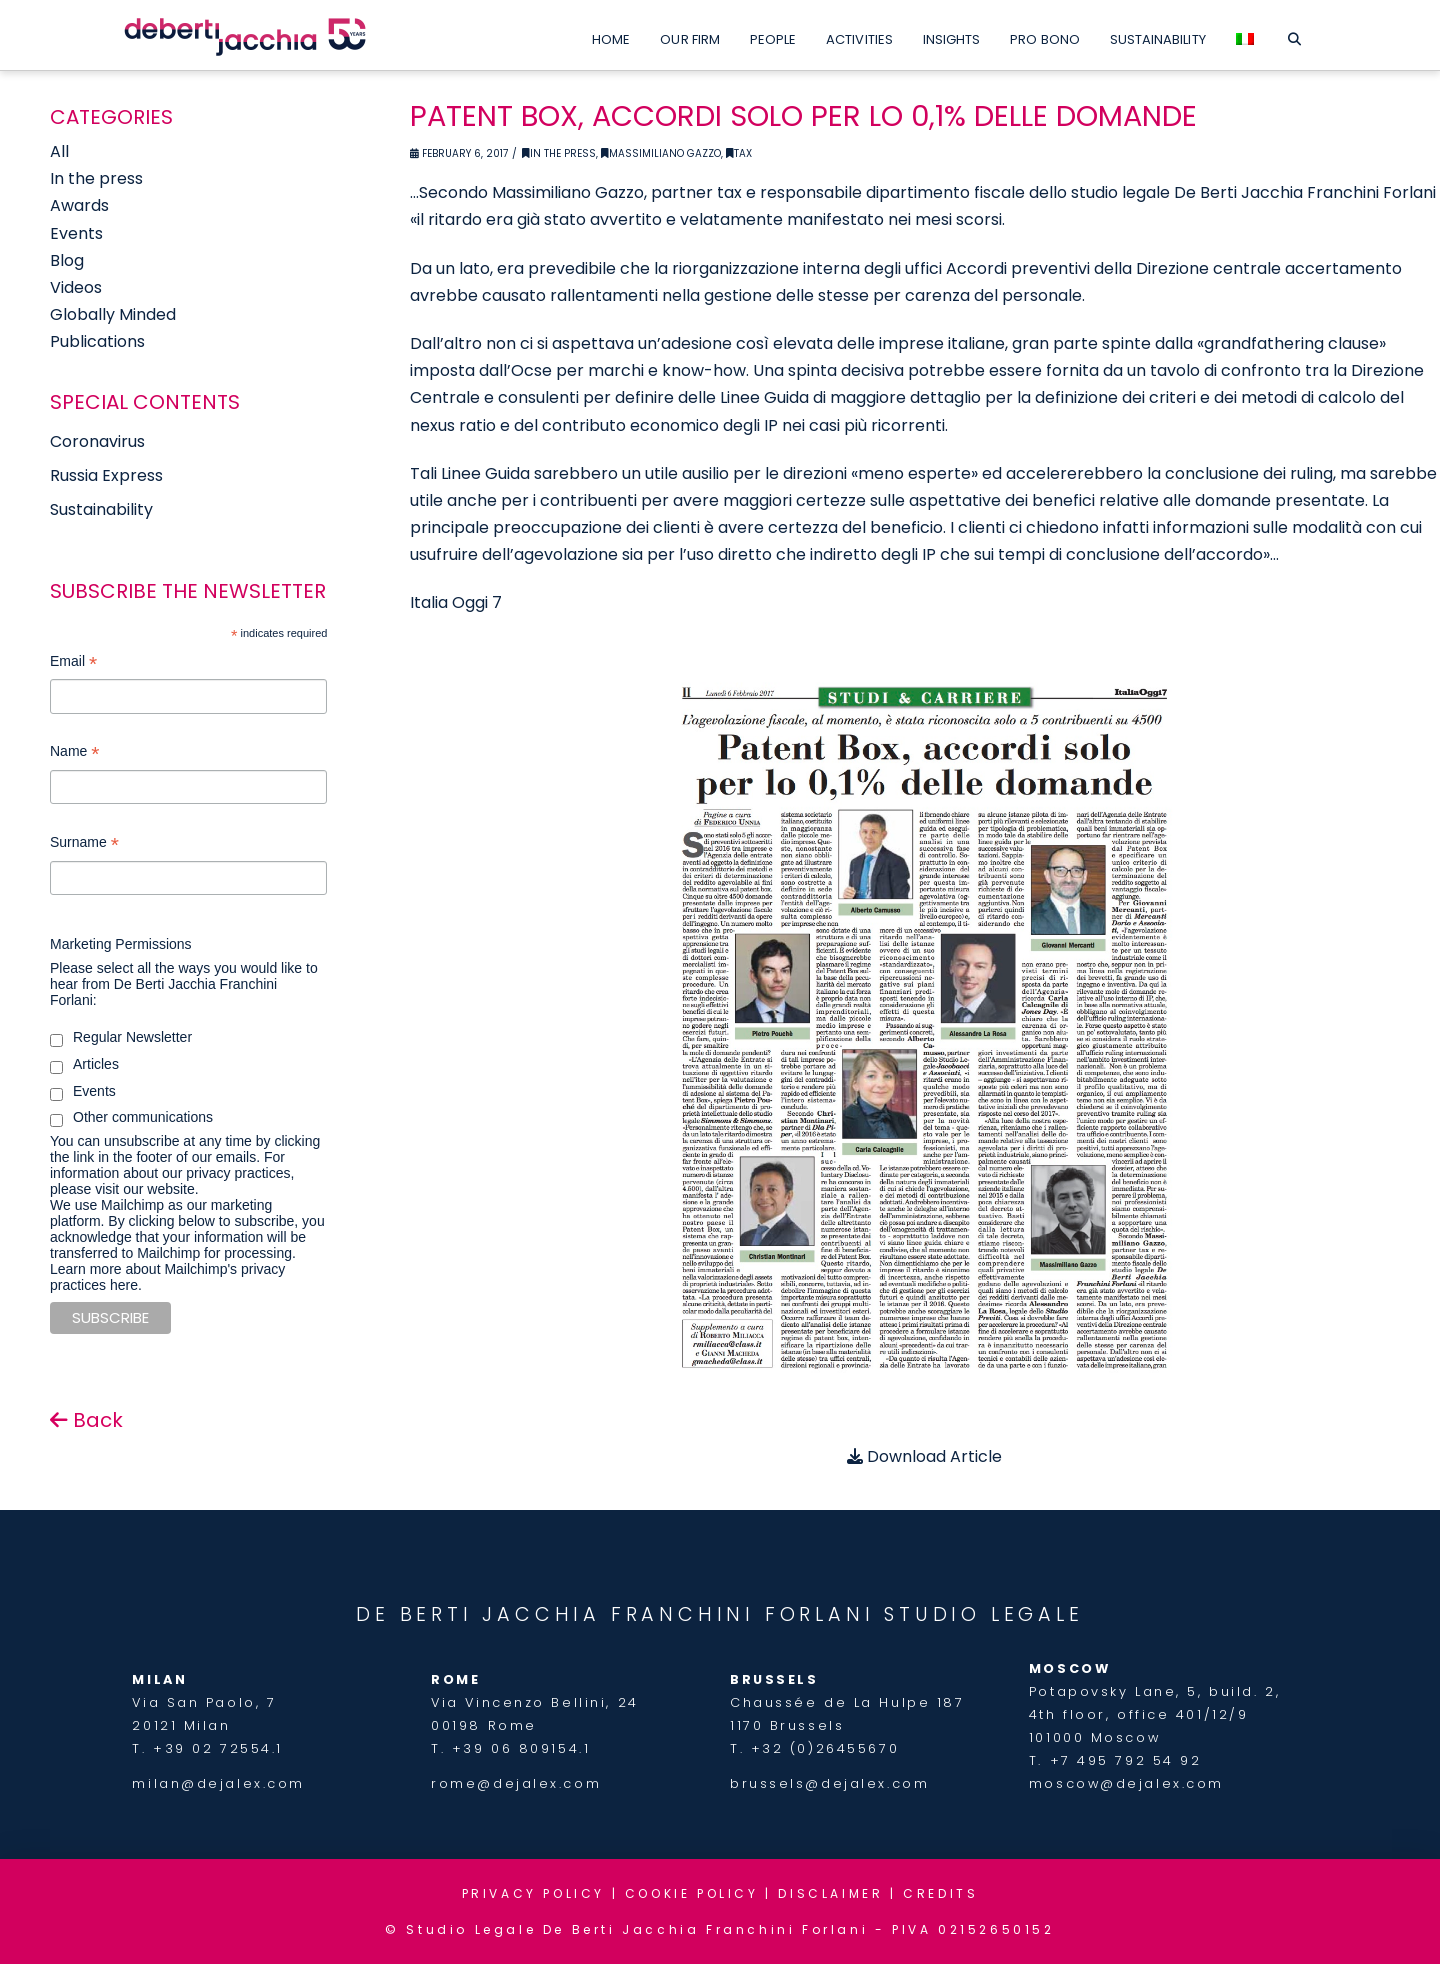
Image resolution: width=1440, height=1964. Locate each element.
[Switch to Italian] (1245, 35)
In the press (96, 178)
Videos (76, 287)
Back (86, 1420)
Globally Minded (113, 314)
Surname (84, 844)
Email (73, 663)
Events (76, 233)
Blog (67, 260)
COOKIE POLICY (692, 1893)
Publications (97, 341)
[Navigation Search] (1294, 35)
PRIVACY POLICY (533, 1893)
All (59, 151)
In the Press (559, 153)
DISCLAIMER (830, 1893)
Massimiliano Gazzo (661, 153)
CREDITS (940, 1893)
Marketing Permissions (121, 944)
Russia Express (106, 475)
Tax (739, 153)
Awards (79, 205)
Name (74, 753)
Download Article (924, 1456)
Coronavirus (97, 441)
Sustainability (101, 509)
